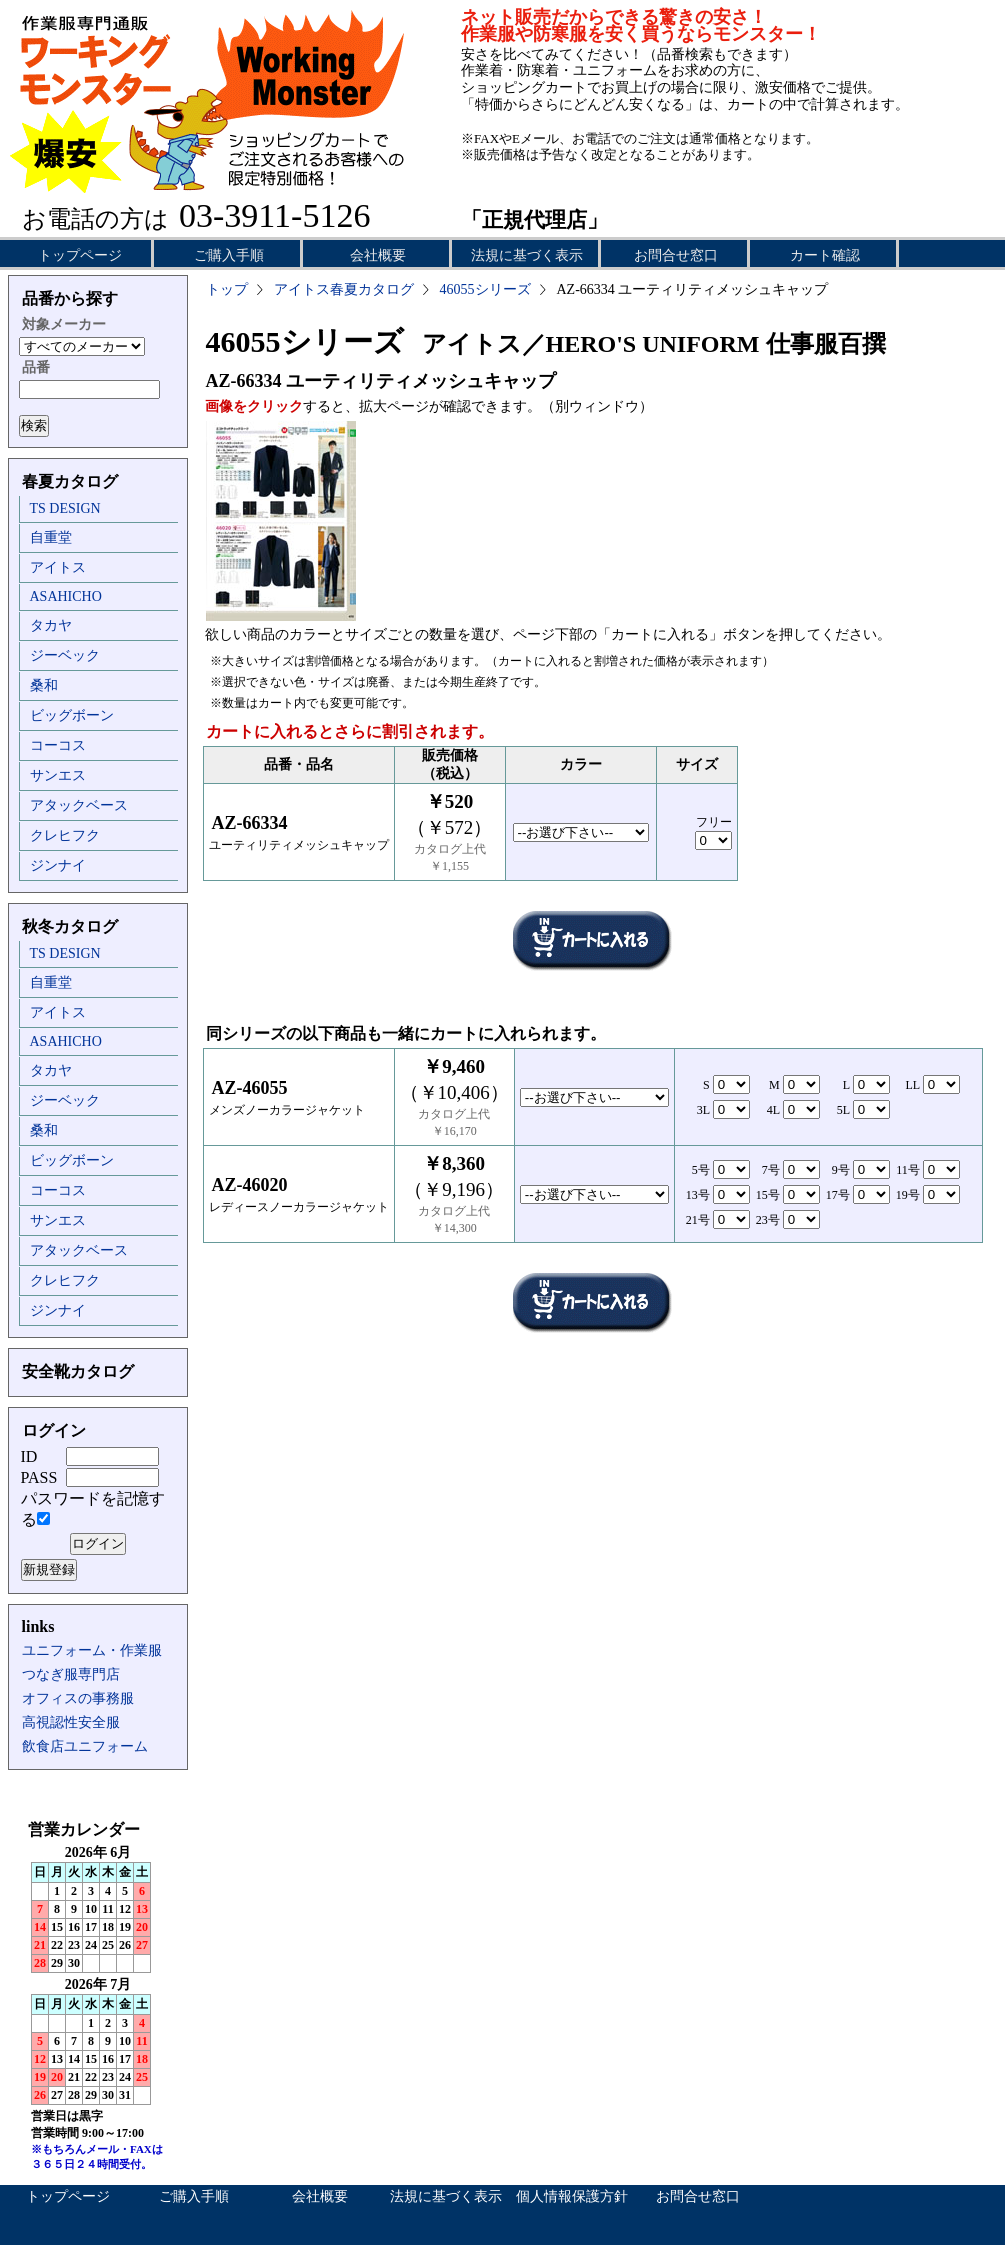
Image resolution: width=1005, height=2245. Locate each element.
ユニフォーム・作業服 (92, 1650)
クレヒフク (65, 835)
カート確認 (825, 255)
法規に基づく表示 (527, 255)
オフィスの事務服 (78, 1698)
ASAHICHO (66, 596)
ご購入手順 (229, 255)
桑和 (44, 685)
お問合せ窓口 (676, 255)
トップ (227, 289)
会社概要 (378, 255)
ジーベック (65, 655)
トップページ (80, 255)
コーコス (58, 745)
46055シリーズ (485, 289)
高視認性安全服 (71, 1722)
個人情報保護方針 (572, 2196)
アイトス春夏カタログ (344, 289)
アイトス (58, 567)
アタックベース (79, 805)
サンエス (58, 775)
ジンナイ (58, 865)
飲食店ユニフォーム (85, 1746)
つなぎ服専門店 (71, 1674)
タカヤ (51, 625)
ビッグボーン (72, 715)
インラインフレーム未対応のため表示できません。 (98, 2000)
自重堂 (51, 537)
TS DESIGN (65, 508)
